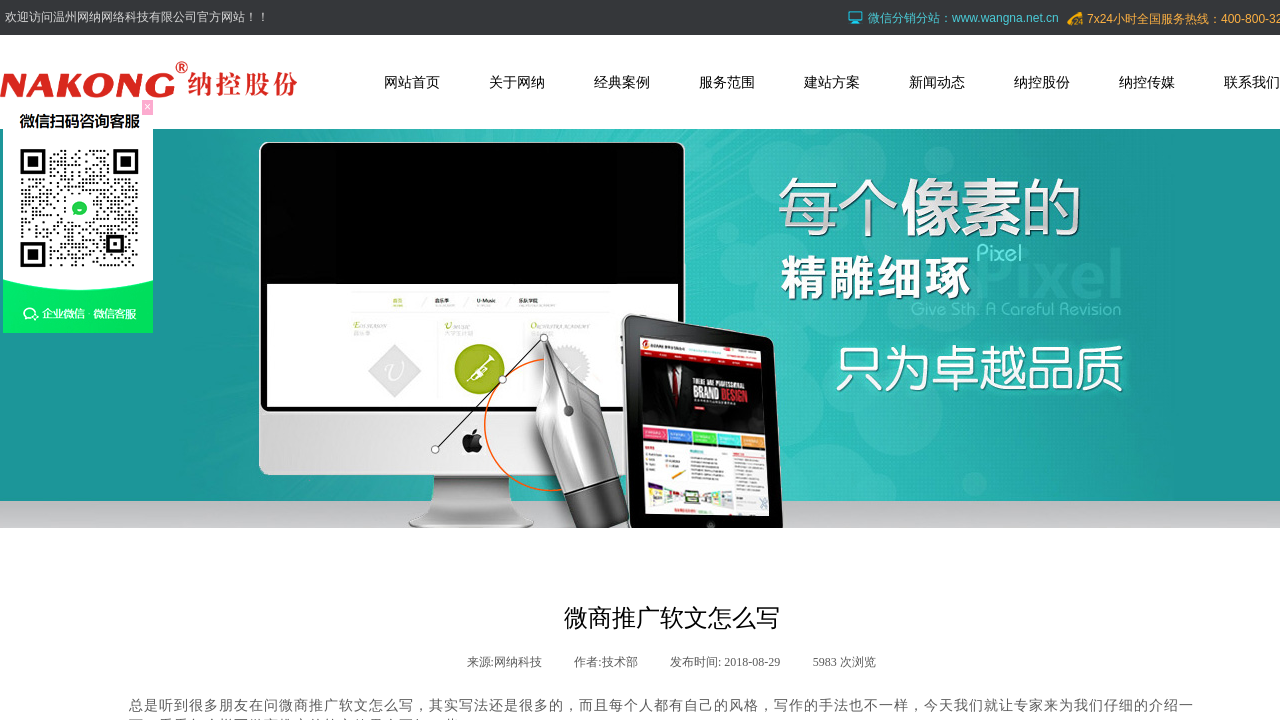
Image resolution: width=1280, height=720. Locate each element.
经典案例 (622, 82)
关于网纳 (517, 82)
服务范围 (727, 82)
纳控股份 (1042, 82)
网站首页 (412, 82)
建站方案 (832, 82)
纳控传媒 (1147, 82)
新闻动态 (937, 82)
